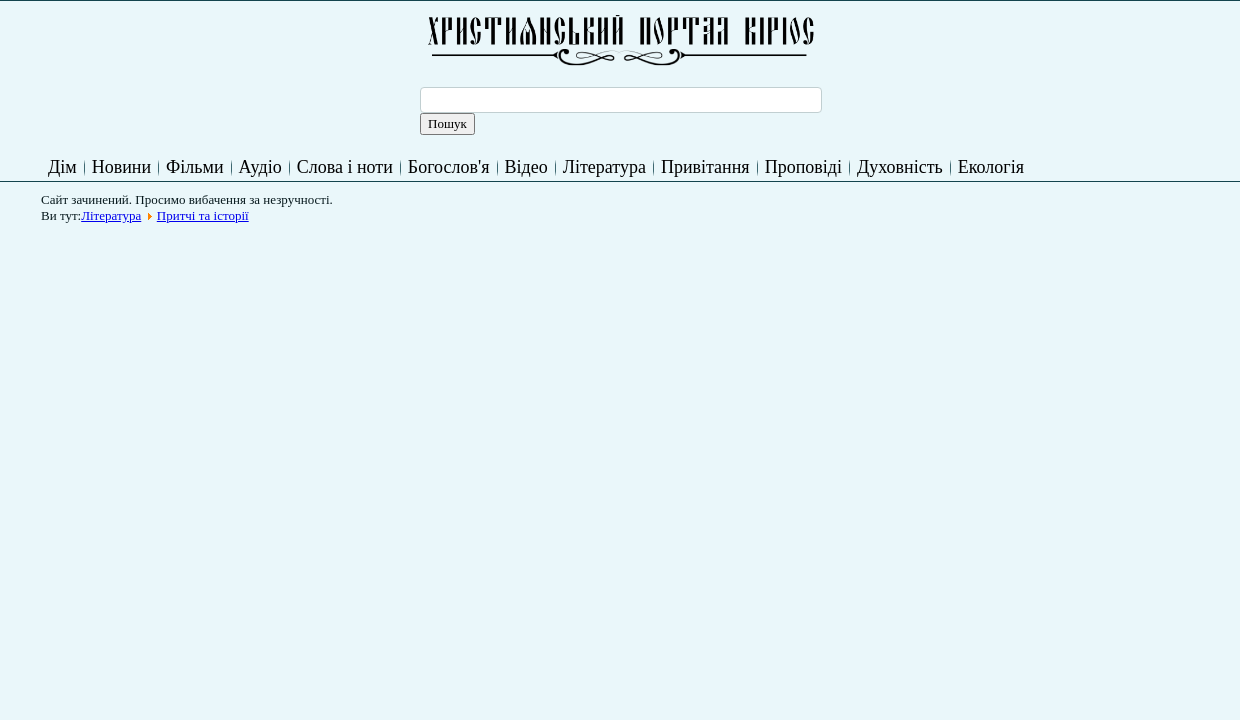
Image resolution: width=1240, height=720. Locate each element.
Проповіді (803, 167)
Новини (121, 167)
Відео (526, 167)
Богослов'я (449, 167)
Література (604, 167)
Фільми (194, 167)
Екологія (991, 167)
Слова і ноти (345, 167)
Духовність (900, 167)
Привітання (705, 167)
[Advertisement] (413, 277)
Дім (62, 167)
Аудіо (260, 167)
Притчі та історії (203, 215)
